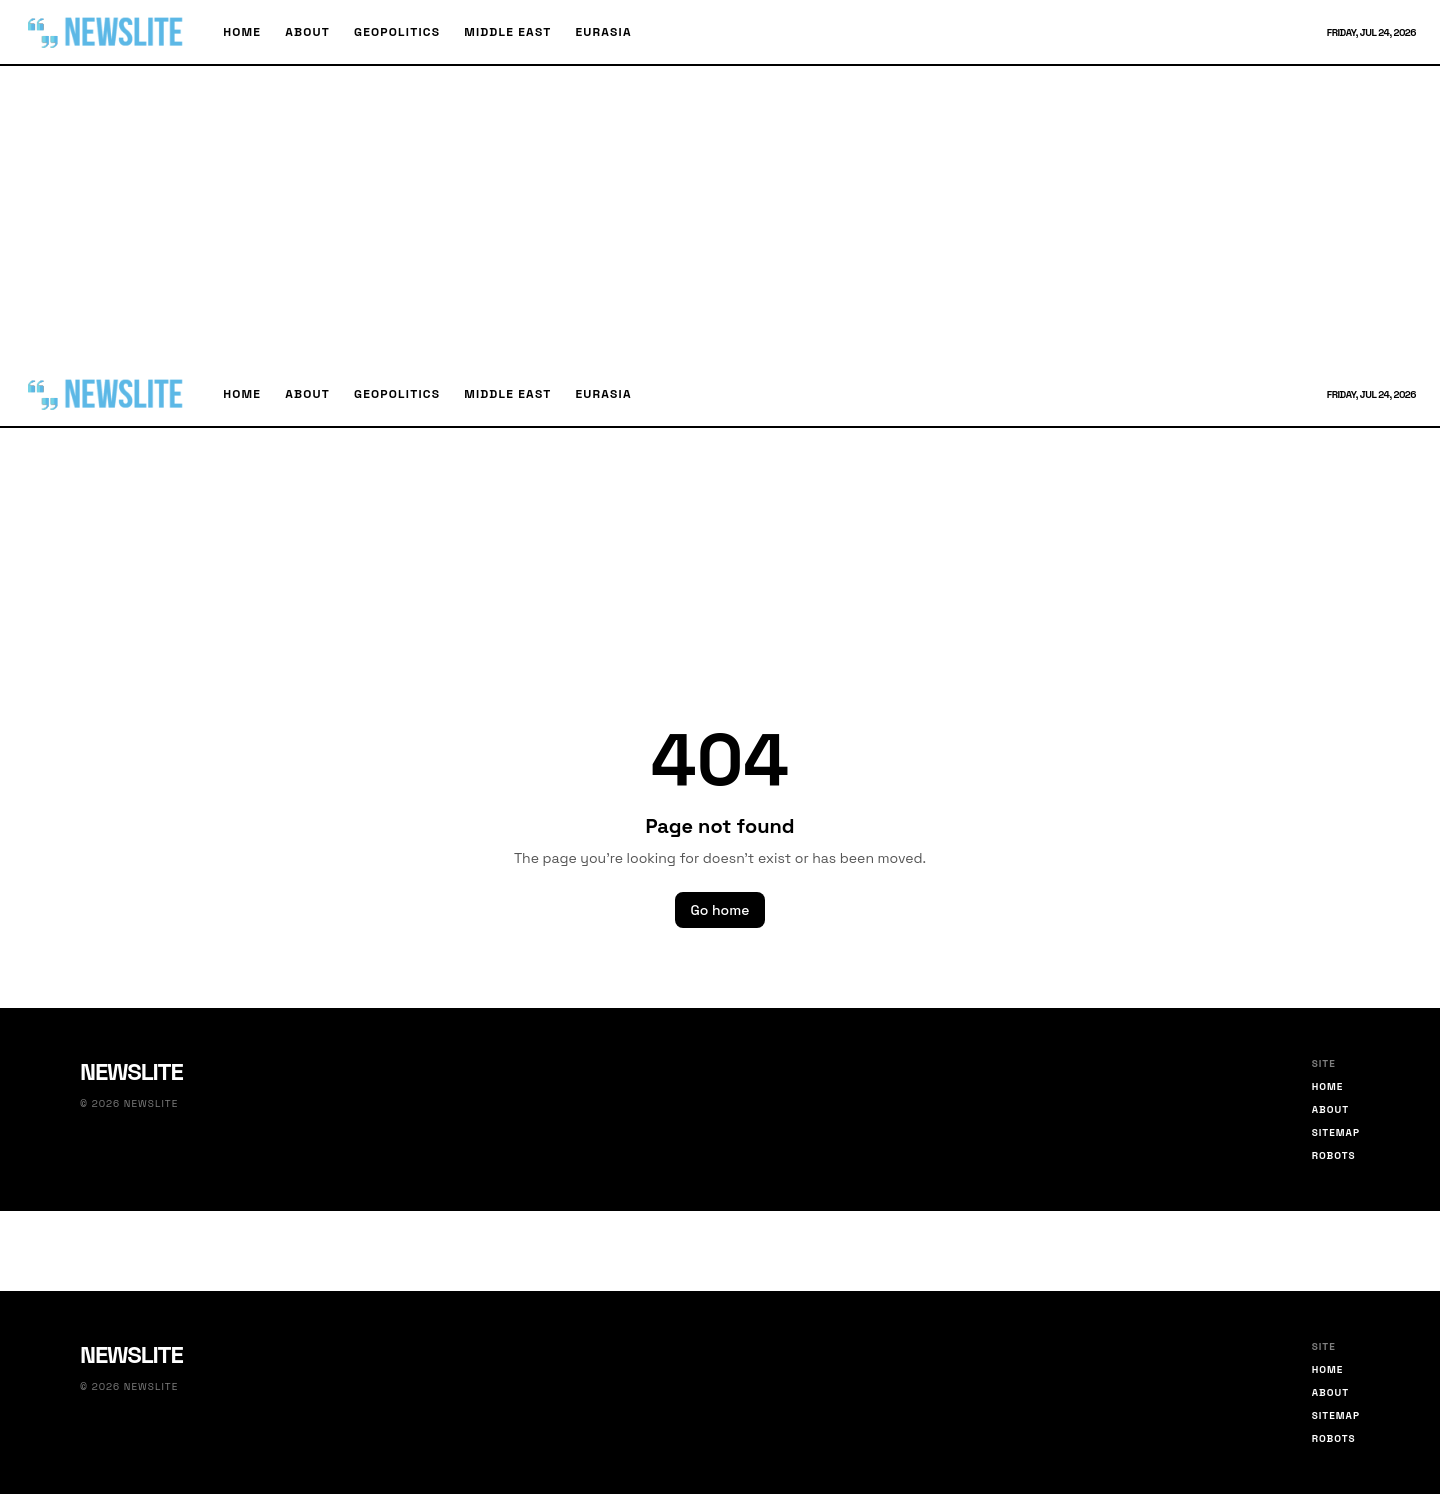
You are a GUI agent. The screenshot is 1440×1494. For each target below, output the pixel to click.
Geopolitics (397, 32)
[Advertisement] (720, 214)
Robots (1334, 1155)
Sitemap (1336, 1132)
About (307, 32)
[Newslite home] (107, 32)
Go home (720, 910)
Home (242, 32)
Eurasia (603, 32)
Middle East (507, 32)
